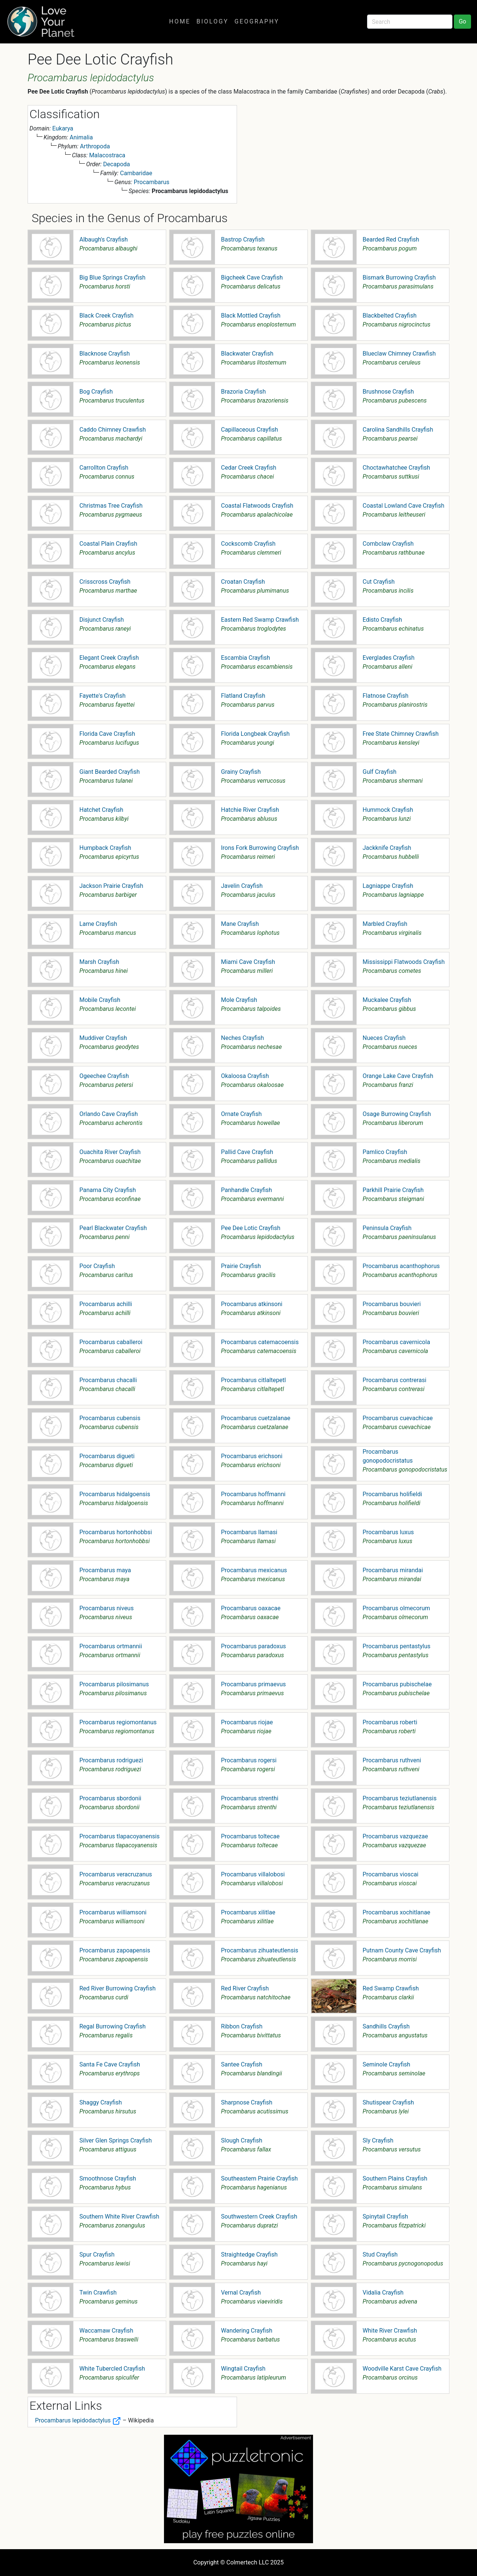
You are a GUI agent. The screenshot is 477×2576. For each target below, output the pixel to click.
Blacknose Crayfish (104, 353)
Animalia (81, 137)
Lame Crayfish (98, 923)
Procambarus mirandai (393, 1570)
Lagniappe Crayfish (388, 885)
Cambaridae (136, 173)
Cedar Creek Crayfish (248, 467)
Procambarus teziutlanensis (400, 1798)
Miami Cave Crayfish (248, 961)
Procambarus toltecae (250, 1836)
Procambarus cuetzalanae (255, 1418)
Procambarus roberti (390, 1722)
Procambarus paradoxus (253, 1646)
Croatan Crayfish (243, 581)
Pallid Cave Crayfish (247, 1151)
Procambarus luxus (388, 1532)
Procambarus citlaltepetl (253, 1380)
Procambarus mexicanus (254, 1570)
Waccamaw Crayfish (106, 2330)
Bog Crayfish (96, 391)
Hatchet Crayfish (101, 809)
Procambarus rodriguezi (111, 1760)
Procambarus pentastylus (396, 1646)
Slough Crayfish (241, 2140)
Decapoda (116, 164)
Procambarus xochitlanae (396, 1912)
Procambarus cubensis (109, 1418)
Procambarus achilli (105, 1304)
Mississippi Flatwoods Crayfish (404, 961)
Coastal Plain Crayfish (108, 543)
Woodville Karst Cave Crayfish (402, 2368)
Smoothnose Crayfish (107, 2178)
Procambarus (152, 182)
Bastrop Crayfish (243, 239)
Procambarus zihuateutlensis (259, 1950)
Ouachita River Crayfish (109, 1151)
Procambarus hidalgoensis (114, 1494)
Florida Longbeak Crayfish (255, 733)
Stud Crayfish (380, 2254)
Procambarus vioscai (390, 1874)
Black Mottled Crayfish (251, 315)
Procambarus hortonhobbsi (115, 1532)
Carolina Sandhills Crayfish (398, 429)
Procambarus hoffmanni (253, 1494)
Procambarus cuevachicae (398, 1418)
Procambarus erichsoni (251, 1456)
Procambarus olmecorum (396, 1608)
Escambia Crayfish (245, 657)
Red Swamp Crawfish (391, 1988)
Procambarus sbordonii (110, 1798)
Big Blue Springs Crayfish (112, 277)
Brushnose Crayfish (388, 391)
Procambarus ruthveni (392, 1760)
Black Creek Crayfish (106, 315)
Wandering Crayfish (246, 2330)
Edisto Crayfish (382, 619)
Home (179, 21)
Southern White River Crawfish (119, 2216)
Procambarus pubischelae (397, 1684)
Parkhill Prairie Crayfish (393, 1190)
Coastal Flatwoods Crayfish (257, 505)
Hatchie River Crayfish (250, 809)
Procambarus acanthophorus (401, 1266)
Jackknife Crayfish (387, 847)
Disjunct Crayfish (101, 619)
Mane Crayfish (240, 923)
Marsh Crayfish (99, 961)
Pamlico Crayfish (385, 1151)
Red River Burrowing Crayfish (117, 1988)
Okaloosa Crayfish (245, 1075)
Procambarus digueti (107, 1456)
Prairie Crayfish (241, 1266)
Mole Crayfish (239, 999)
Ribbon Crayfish (241, 2026)
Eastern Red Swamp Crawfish (260, 619)
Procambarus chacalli (108, 1380)
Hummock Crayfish (388, 809)
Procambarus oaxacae (251, 1608)
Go (462, 21)
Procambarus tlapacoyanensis (119, 1836)
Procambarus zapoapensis (114, 1950)
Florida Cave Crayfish (107, 733)
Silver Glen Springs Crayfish (115, 2140)
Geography (256, 21)
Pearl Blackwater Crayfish (113, 1228)
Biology (212, 21)
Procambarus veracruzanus (115, 1874)
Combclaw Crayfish (388, 543)
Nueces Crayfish (384, 1037)
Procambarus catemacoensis (260, 1342)
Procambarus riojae (247, 1722)
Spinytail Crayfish (385, 2216)
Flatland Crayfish (243, 695)
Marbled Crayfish (385, 923)
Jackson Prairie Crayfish (111, 885)
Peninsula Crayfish (387, 1228)
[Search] (409, 22)
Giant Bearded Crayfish (109, 771)
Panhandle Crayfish (246, 1190)
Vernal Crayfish (241, 2292)
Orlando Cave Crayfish (108, 1113)
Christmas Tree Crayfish (110, 505)
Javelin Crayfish (242, 885)
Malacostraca (107, 155)
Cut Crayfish (379, 581)
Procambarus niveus (106, 1608)
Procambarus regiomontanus (118, 1722)
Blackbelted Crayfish (390, 315)
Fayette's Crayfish (102, 695)
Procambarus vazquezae (395, 1836)
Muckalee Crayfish (387, 999)
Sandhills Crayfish (386, 2026)
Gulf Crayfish (380, 771)
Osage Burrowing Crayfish (397, 1113)
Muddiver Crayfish (103, 1037)
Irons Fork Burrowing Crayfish (260, 847)
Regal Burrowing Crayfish (112, 2026)
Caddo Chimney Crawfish (112, 429)
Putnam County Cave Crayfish (402, 1950)
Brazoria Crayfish (243, 391)
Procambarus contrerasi (394, 1380)
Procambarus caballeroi (110, 1342)
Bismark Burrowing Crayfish (399, 277)
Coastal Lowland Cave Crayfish (403, 505)
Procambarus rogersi (249, 1760)
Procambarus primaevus (253, 1684)
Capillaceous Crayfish (249, 429)
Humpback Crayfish (105, 847)
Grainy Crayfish (241, 771)
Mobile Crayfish (99, 999)
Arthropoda (95, 146)
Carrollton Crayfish (103, 467)
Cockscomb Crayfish (248, 543)
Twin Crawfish (98, 2292)
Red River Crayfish (245, 1988)
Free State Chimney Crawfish (401, 733)
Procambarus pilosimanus (114, 1684)
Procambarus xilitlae (248, 1912)
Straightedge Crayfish (249, 2254)
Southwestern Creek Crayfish (259, 2216)
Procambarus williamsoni (112, 1912)
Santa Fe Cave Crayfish (109, 2064)
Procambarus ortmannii (110, 1646)
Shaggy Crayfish (100, 2102)
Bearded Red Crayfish (391, 239)
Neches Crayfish (242, 1037)
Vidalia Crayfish (383, 2292)
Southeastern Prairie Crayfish (259, 2178)
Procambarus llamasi (249, 1532)
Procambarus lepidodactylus (78, 2420)
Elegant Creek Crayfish (109, 657)
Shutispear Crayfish (388, 2102)
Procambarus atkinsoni (251, 1304)
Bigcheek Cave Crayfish (252, 277)
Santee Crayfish (241, 2064)
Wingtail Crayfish (243, 2368)
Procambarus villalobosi (253, 1874)
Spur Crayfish (96, 2254)
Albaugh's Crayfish (103, 239)
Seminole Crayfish (386, 2064)
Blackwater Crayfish (247, 353)
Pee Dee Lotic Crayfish (250, 1228)
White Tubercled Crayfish (112, 2368)
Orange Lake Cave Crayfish (398, 1075)
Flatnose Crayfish (385, 695)
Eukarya (62, 128)
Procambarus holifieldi (392, 1494)
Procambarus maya (105, 1570)
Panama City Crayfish (107, 1190)
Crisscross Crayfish (104, 581)
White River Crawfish (390, 2330)
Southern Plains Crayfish (395, 2178)
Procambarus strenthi (249, 1798)
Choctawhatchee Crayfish (396, 467)
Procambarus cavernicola (396, 1342)
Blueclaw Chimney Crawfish (399, 353)
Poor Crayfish (97, 1266)
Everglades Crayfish (388, 657)
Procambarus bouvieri (392, 1304)
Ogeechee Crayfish (104, 1075)
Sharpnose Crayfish (246, 2102)
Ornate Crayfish (241, 1113)
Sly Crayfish (378, 2140)
